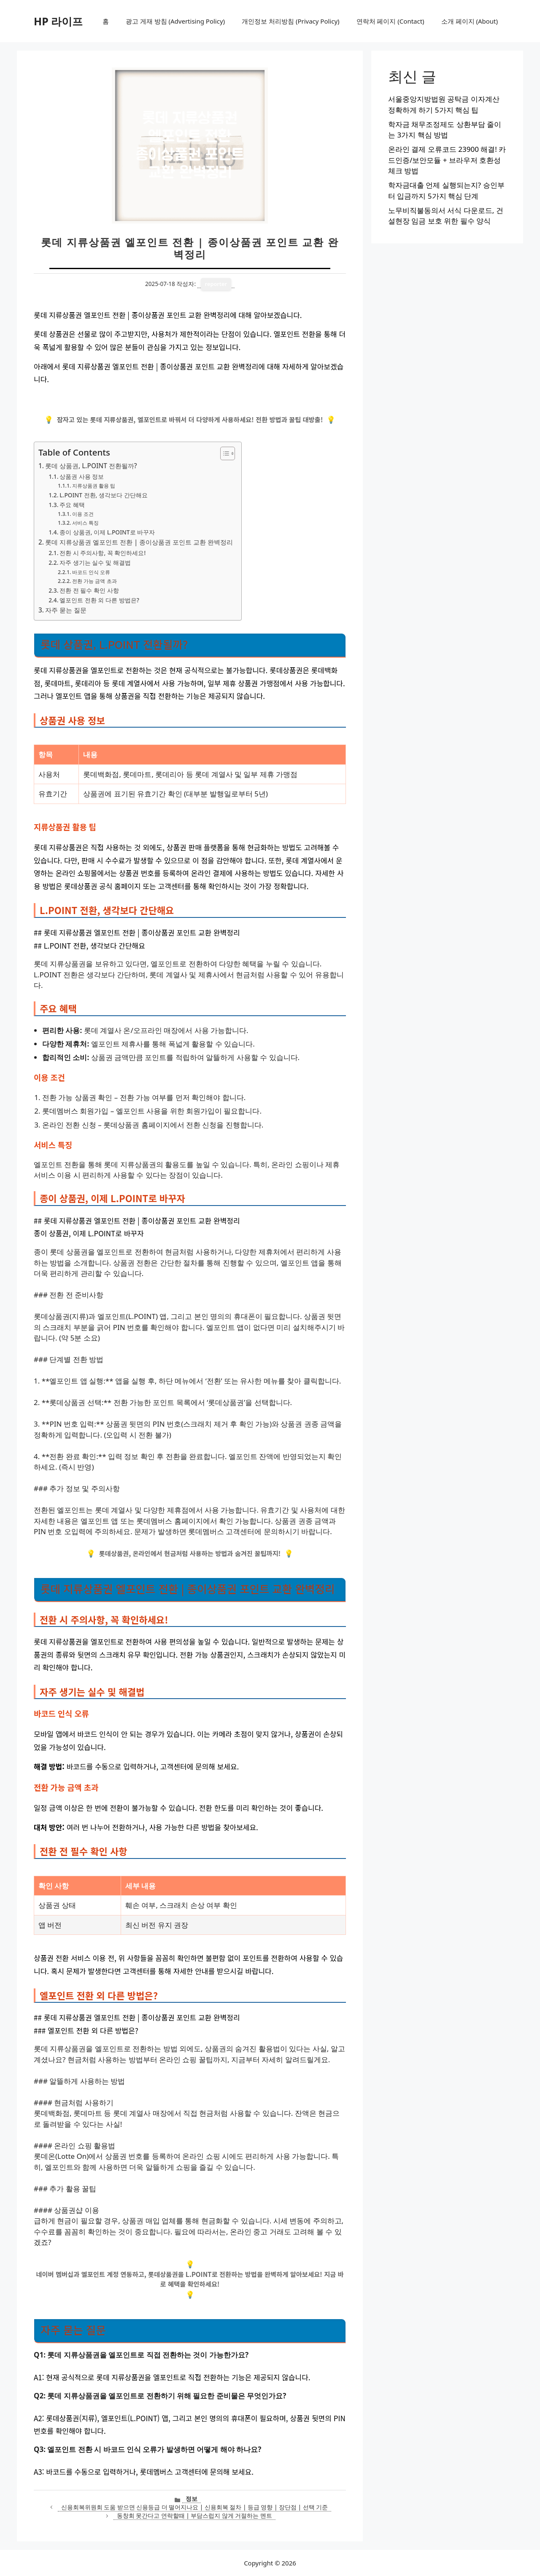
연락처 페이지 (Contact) (390, 21)
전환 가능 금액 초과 (94, 581)
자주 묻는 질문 (65, 610)
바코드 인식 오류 (91, 572)
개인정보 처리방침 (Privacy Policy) (290, 21)
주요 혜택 (72, 505)
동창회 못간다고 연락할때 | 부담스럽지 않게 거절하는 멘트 (194, 2515)
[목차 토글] (223, 453)
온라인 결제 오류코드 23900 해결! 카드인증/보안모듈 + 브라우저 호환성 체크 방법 (447, 159)
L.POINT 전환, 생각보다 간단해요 (103, 495)
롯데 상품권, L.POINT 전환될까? (91, 465)
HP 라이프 (58, 21)
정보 (191, 2499)
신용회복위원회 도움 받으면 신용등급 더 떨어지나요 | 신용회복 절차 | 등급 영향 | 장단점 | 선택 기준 (194, 2507)
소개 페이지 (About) (469, 21)
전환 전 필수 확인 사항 (89, 590)
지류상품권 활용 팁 (93, 485)
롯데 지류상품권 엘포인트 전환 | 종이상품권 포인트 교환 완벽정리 (139, 542)
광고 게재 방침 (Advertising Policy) (175, 21)
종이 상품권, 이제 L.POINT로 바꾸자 (107, 532)
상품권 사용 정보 (81, 476)
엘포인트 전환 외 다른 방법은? (99, 600)
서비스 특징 (85, 522)
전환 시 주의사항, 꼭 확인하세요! (102, 553)
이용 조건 (83, 514)
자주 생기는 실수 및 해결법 (94, 562)
